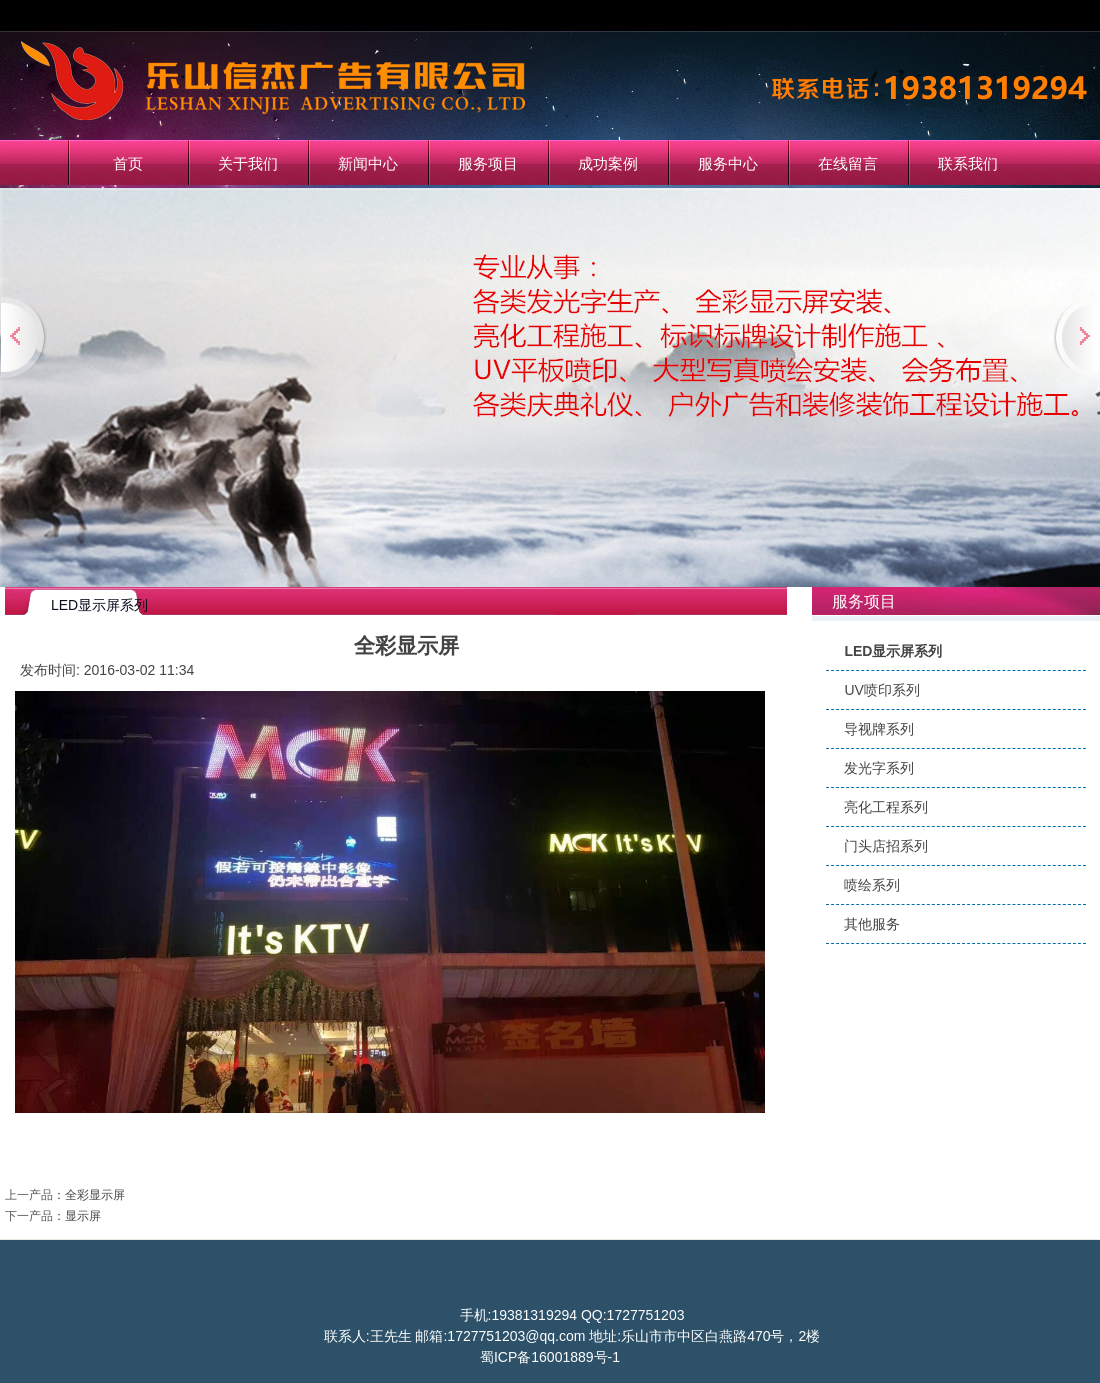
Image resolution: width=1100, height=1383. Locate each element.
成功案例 (608, 163)
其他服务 (872, 924)
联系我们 (968, 163)
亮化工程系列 (886, 807)
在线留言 (848, 163)
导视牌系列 (879, 729)
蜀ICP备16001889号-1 (550, 1357)
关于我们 (248, 163)
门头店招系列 (886, 846)
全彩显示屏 (95, 1195)
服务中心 (728, 163)
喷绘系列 (872, 885)
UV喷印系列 (881, 690)
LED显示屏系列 (893, 651)
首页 (128, 163)
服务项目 (488, 163)
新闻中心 (368, 163)
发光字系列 (879, 768)
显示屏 (83, 1216)
